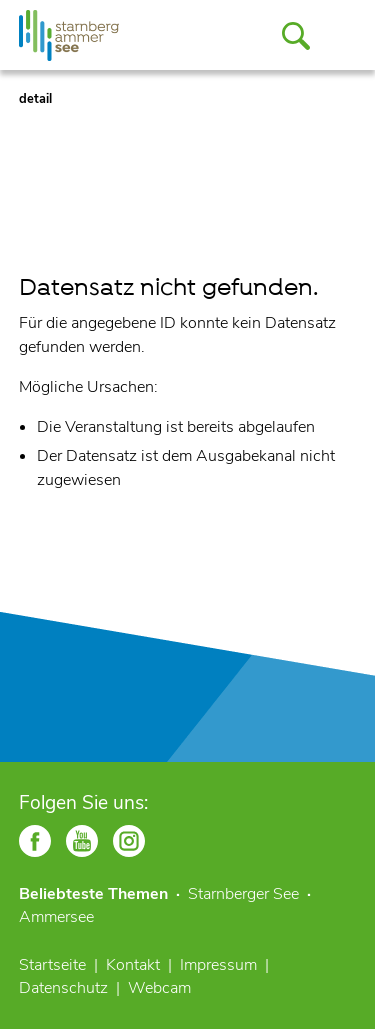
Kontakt (133, 965)
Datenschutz (63, 988)
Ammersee (56, 917)
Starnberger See (243, 894)
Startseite (52, 965)
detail (35, 99)
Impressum (218, 965)
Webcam (159, 988)
